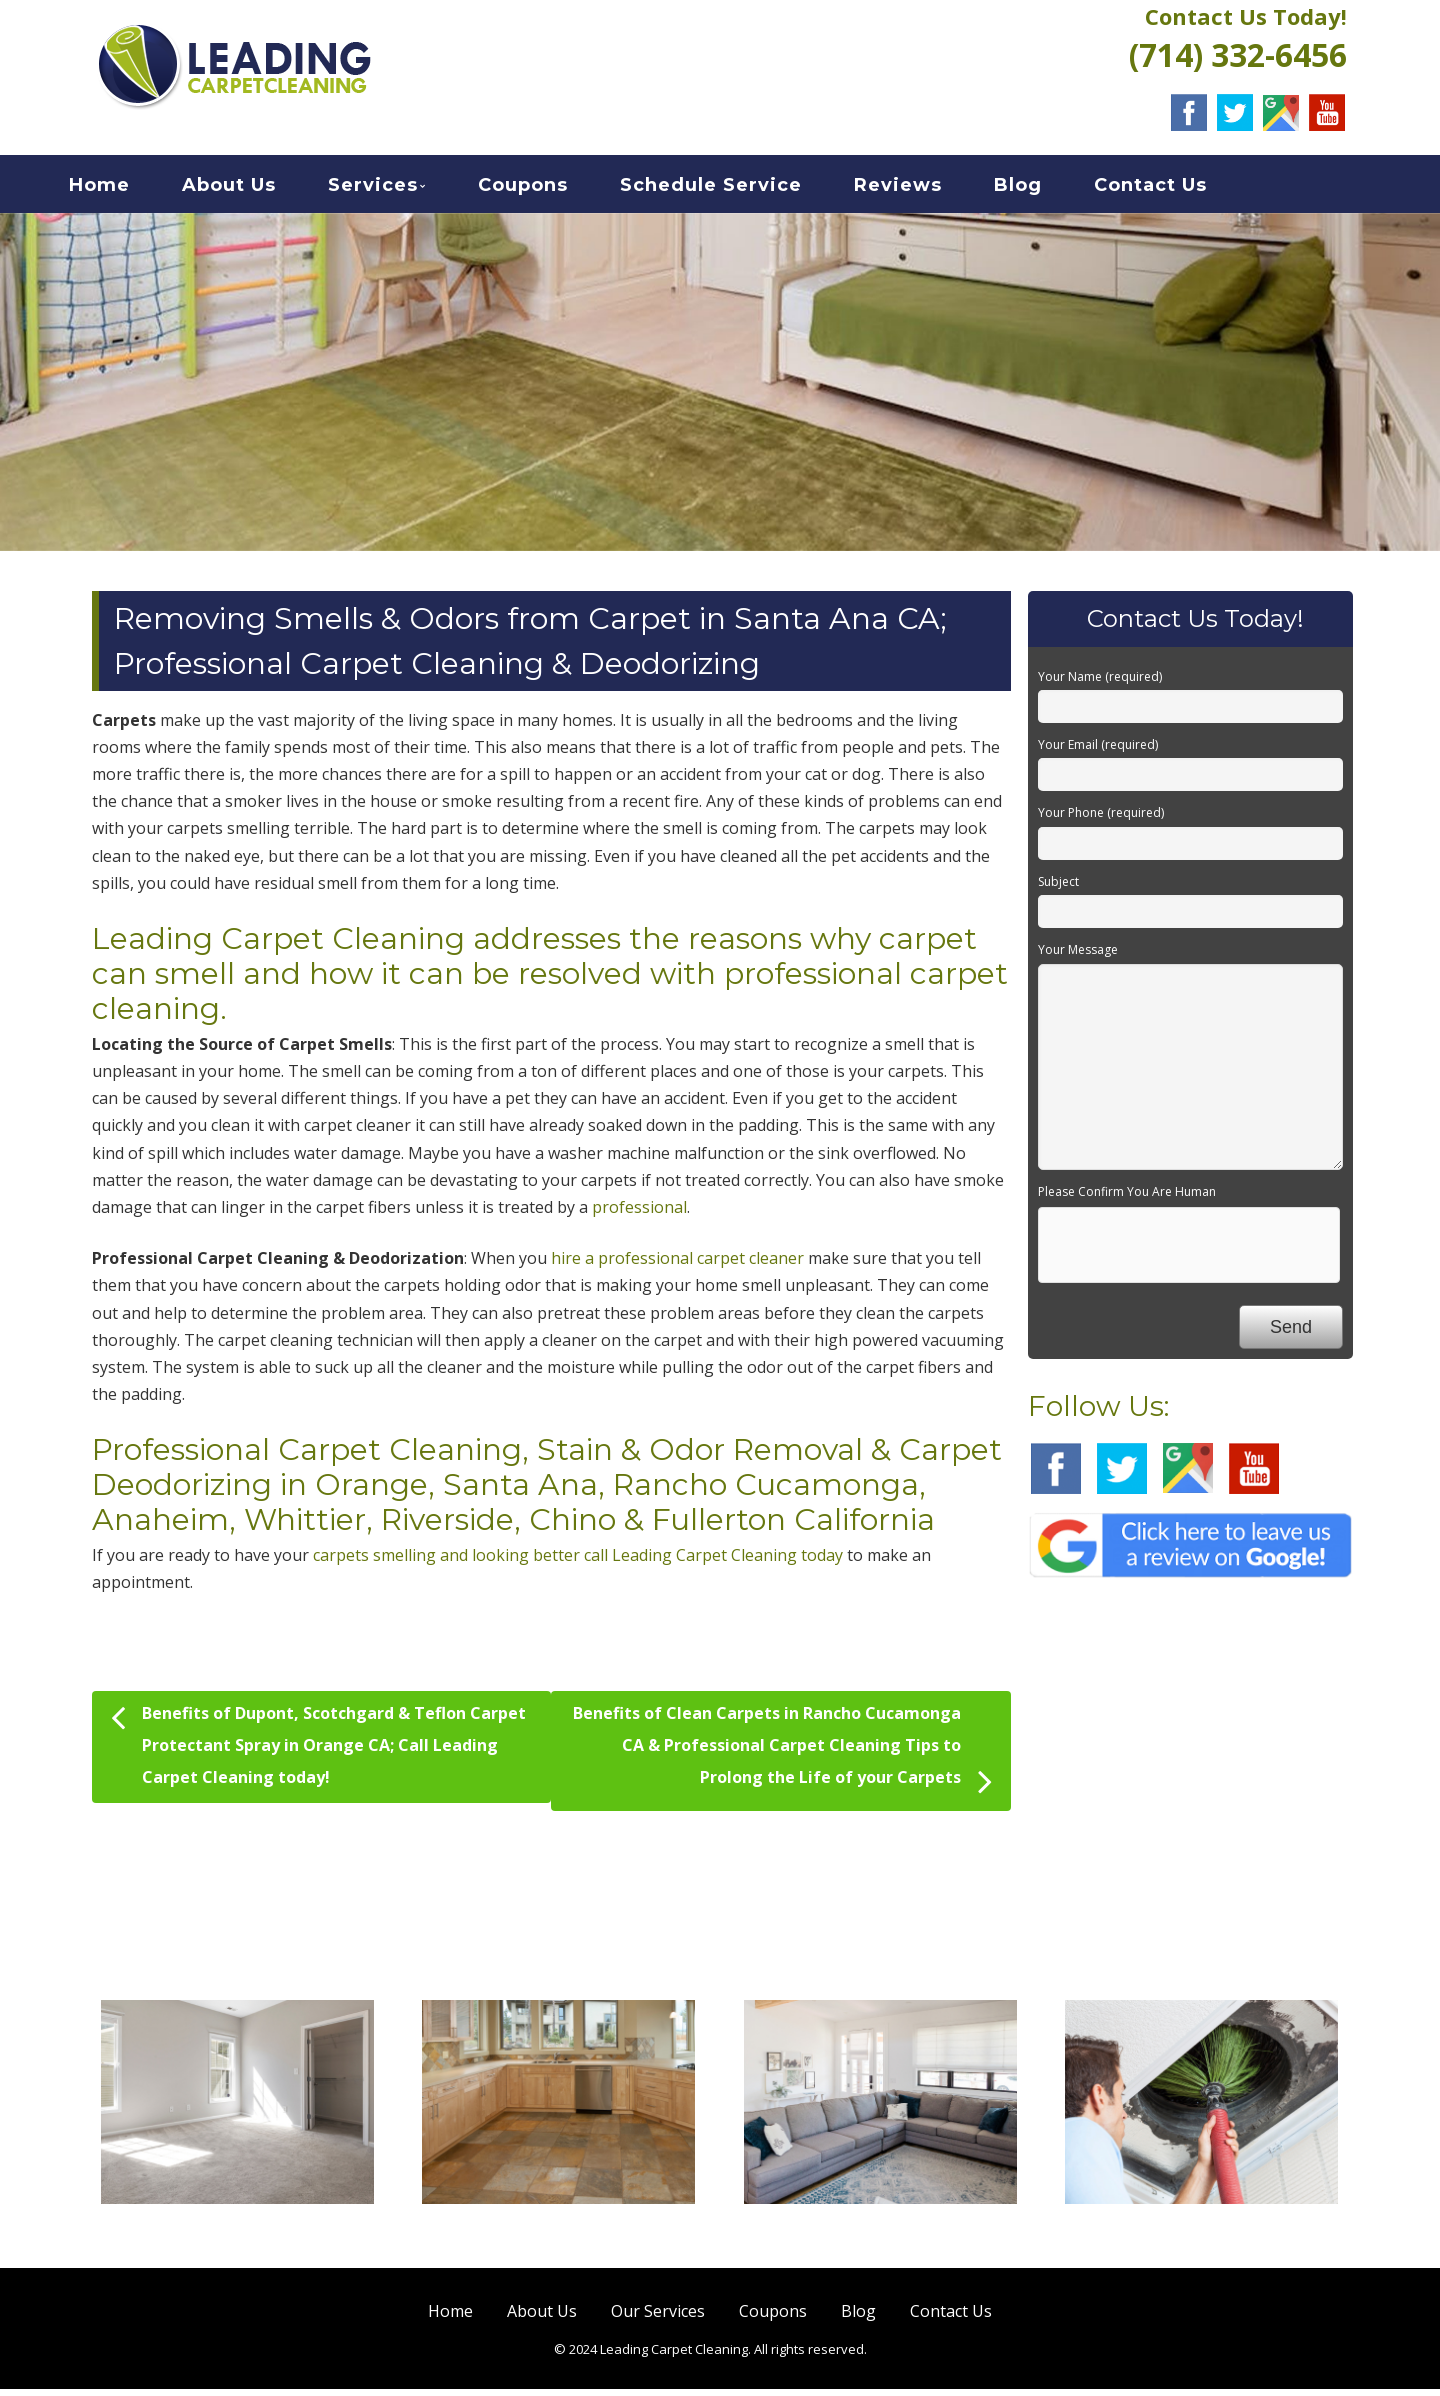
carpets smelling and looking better (446, 1562)
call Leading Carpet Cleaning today (713, 1562)
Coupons (548, 189)
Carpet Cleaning (237, 2236)
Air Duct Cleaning (1201, 2236)
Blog (1043, 189)
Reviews (923, 189)
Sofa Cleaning (880, 2236)
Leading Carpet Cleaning (278, 945)
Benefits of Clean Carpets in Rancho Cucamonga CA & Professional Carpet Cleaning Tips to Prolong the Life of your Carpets (782, 1758)
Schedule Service (736, 189)
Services (398, 189)
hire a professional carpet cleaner (677, 1265)
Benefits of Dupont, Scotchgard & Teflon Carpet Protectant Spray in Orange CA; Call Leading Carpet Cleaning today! (318, 1749)
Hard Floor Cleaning (559, 2236)
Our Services (658, 2317)
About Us (254, 189)
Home (124, 189)
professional (639, 1214)
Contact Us (1175, 189)
